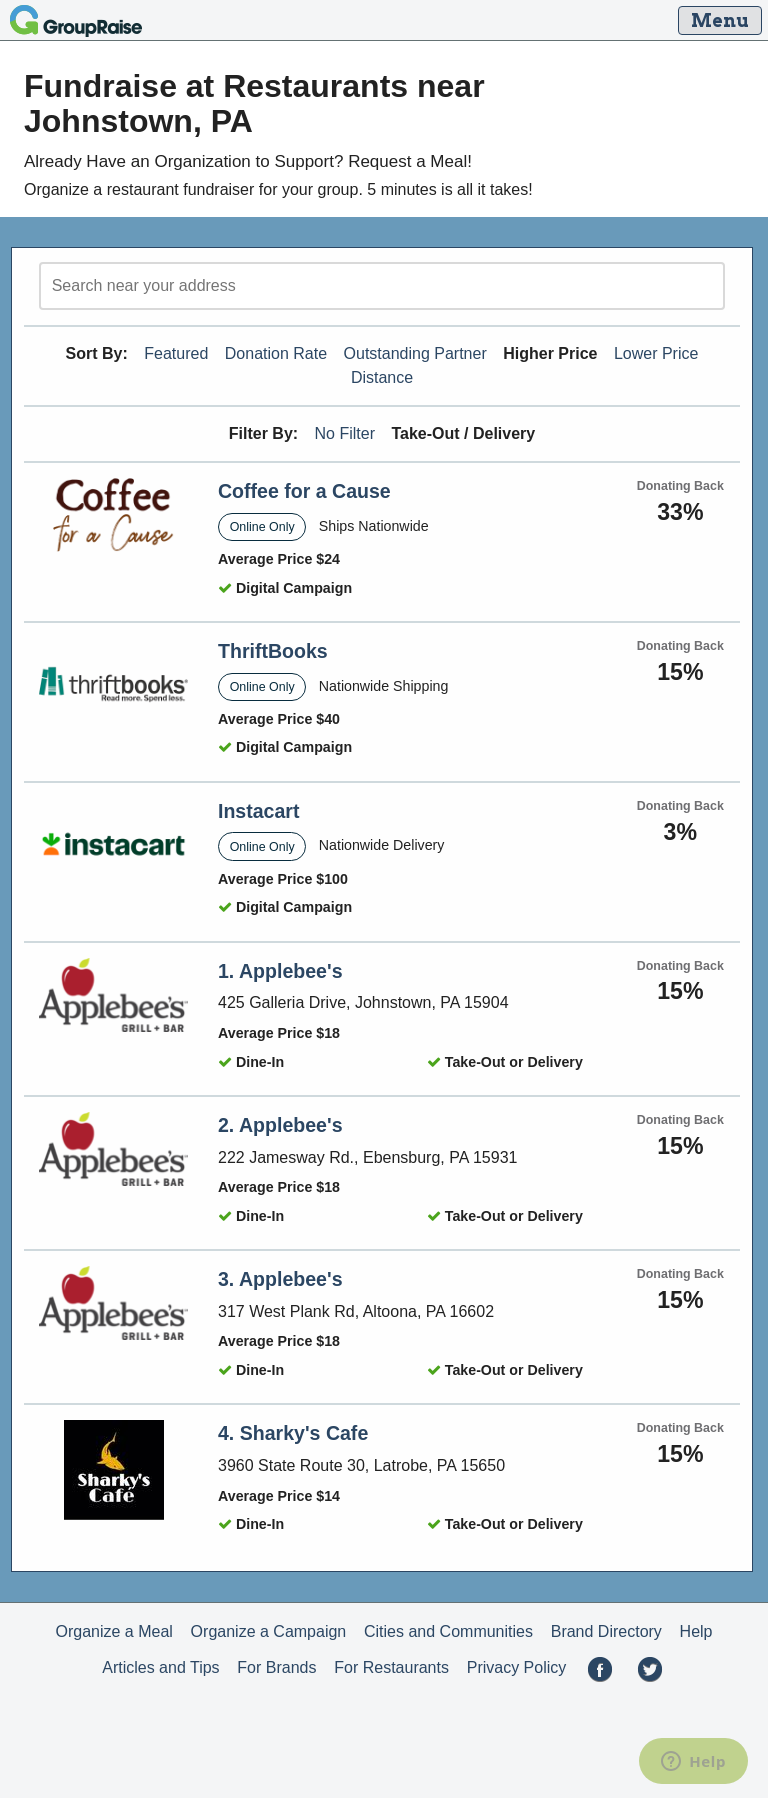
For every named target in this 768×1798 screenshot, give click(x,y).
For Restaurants (391, 1667)
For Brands (276, 1667)
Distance (382, 377)
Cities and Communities (448, 1631)
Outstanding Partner (415, 353)
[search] (382, 286)
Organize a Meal (113, 1631)
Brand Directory (606, 1631)
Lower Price (656, 353)
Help (696, 1631)
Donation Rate (276, 353)
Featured (176, 353)
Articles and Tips (160, 1667)
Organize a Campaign (269, 1631)
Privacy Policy (517, 1667)
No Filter (345, 433)
